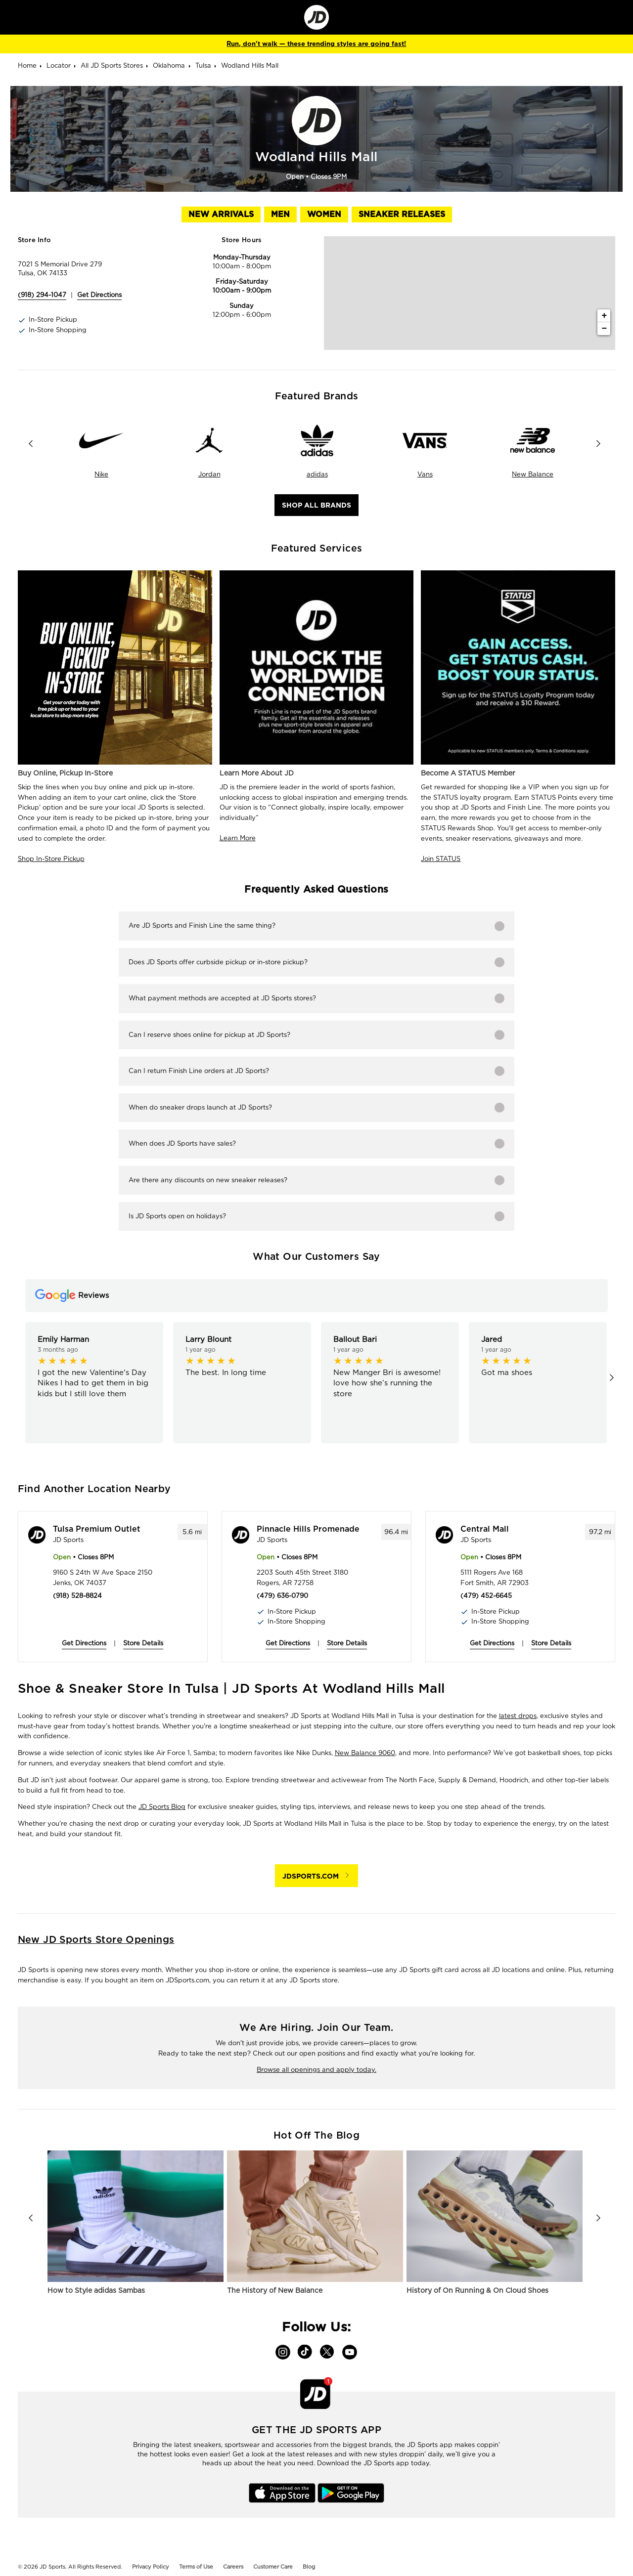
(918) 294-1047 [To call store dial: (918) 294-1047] (42, 295)
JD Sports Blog (161, 1806)
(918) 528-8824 (77, 1595)
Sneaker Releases (402, 214)
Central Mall (484, 1529)
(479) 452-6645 (486, 1595)
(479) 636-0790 (282, 1595)
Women (324, 214)
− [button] (604, 329)
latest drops (518, 1715)
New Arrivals (221, 214)
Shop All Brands (316, 505)
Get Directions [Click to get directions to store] (99, 295)
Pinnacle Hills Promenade (308, 1529)
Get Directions (84, 1643)
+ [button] (604, 316)
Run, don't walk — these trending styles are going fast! (316, 43)
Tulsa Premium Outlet (96, 1529)
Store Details (143, 1643)
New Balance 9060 (365, 1753)
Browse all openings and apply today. (316, 2069)
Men (280, 214)
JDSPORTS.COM (310, 1876)
